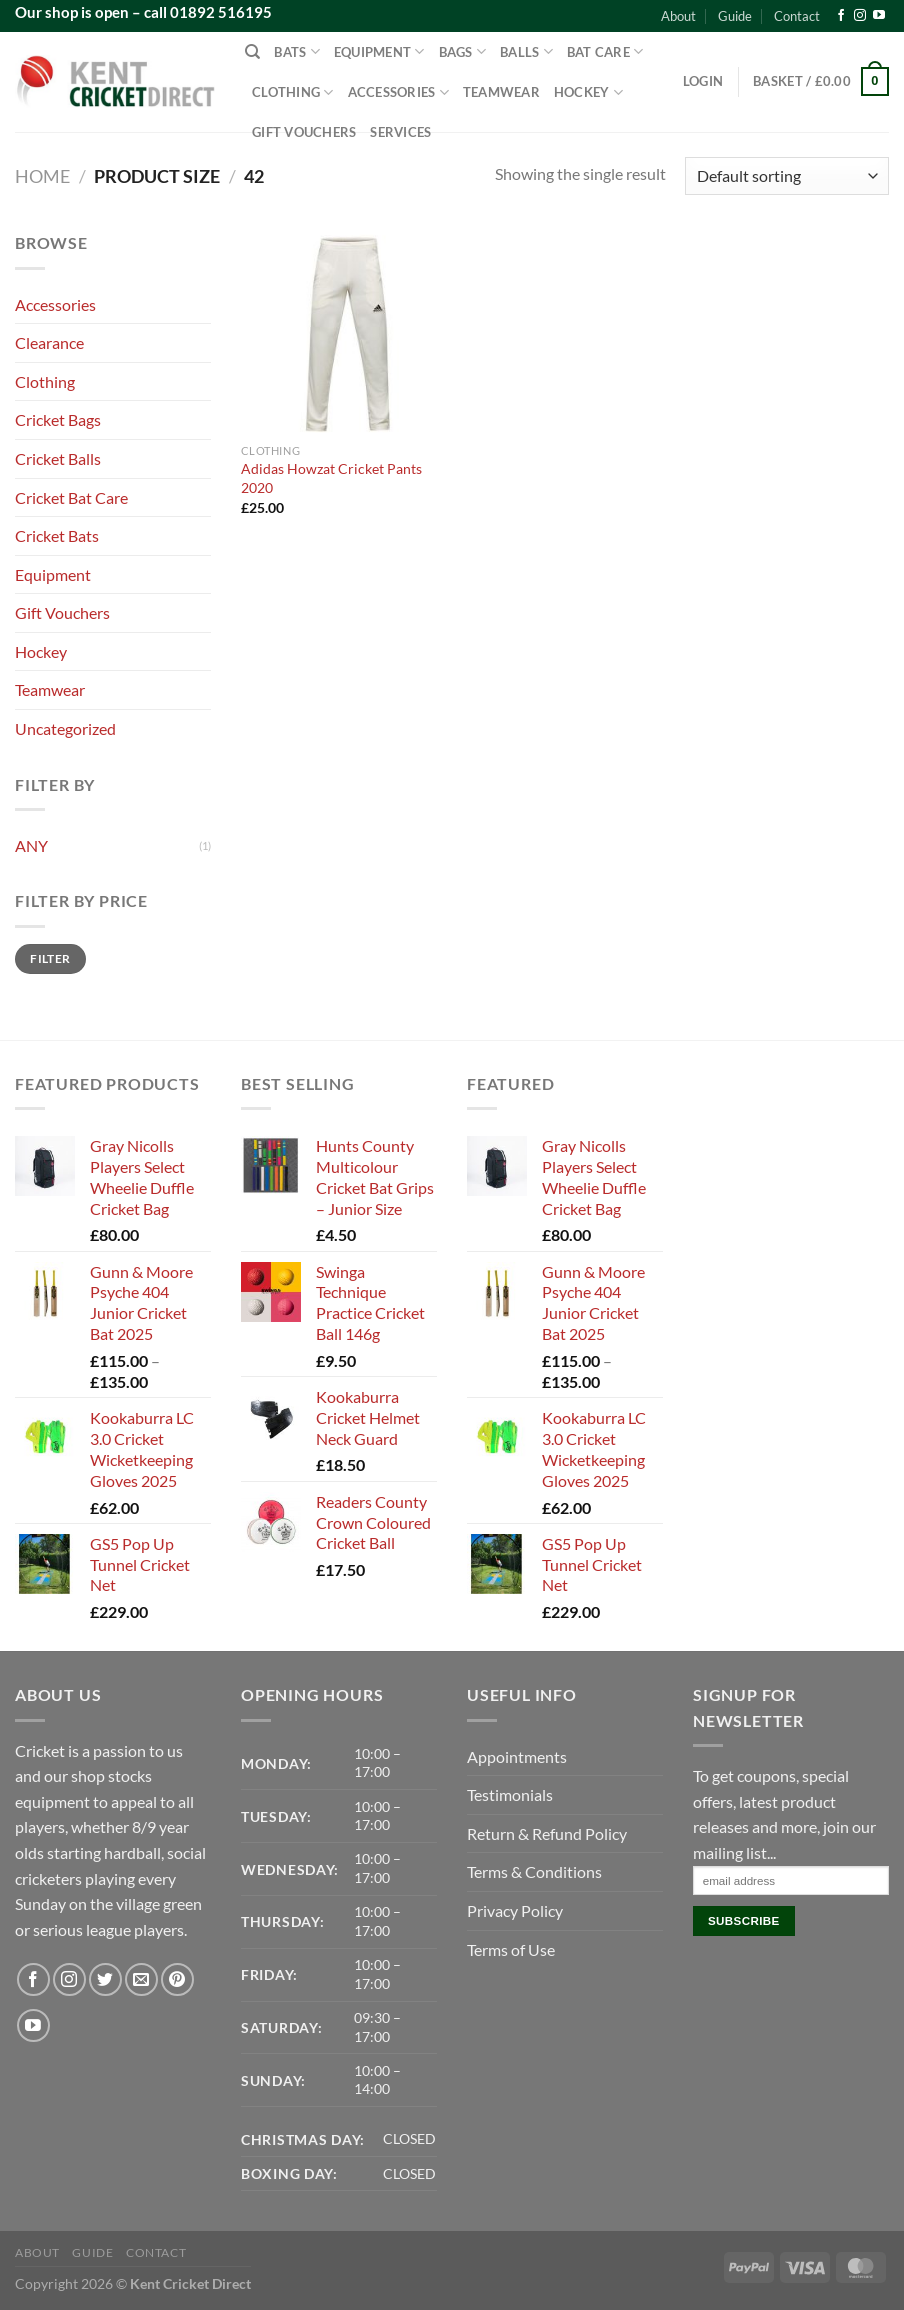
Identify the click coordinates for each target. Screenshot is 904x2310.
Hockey (588, 92)
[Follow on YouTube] (879, 16)
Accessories (398, 92)
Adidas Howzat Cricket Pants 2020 (331, 478)
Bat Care (605, 51)
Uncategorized (65, 728)
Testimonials (510, 1794)
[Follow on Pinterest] (177, 1979)
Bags (462, 51)
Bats (296, 51)
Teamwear (501, 92)
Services (400, 132)
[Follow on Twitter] (105, 1979)
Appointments (517, 1756)
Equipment (379, 51)
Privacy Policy (515, 1910)
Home (42, 176)
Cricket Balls (58, 458)
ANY (31, 845)
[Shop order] (787, 176)
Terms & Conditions (534, 1871)
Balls (526, 51)
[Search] (252, 52)
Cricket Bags (58, 419)
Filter (50, 958)
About (678, 16)
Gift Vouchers (304, 132)
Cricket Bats (57, 535)
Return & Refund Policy (547, 1833)
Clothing (293, 92)
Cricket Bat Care (71, 497)
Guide (735, 16)
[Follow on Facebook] (841, 16)
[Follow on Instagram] (860, 16)
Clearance (49, 342)
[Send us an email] (141, 1979)
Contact (797, 16)
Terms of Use (511, 1949)
